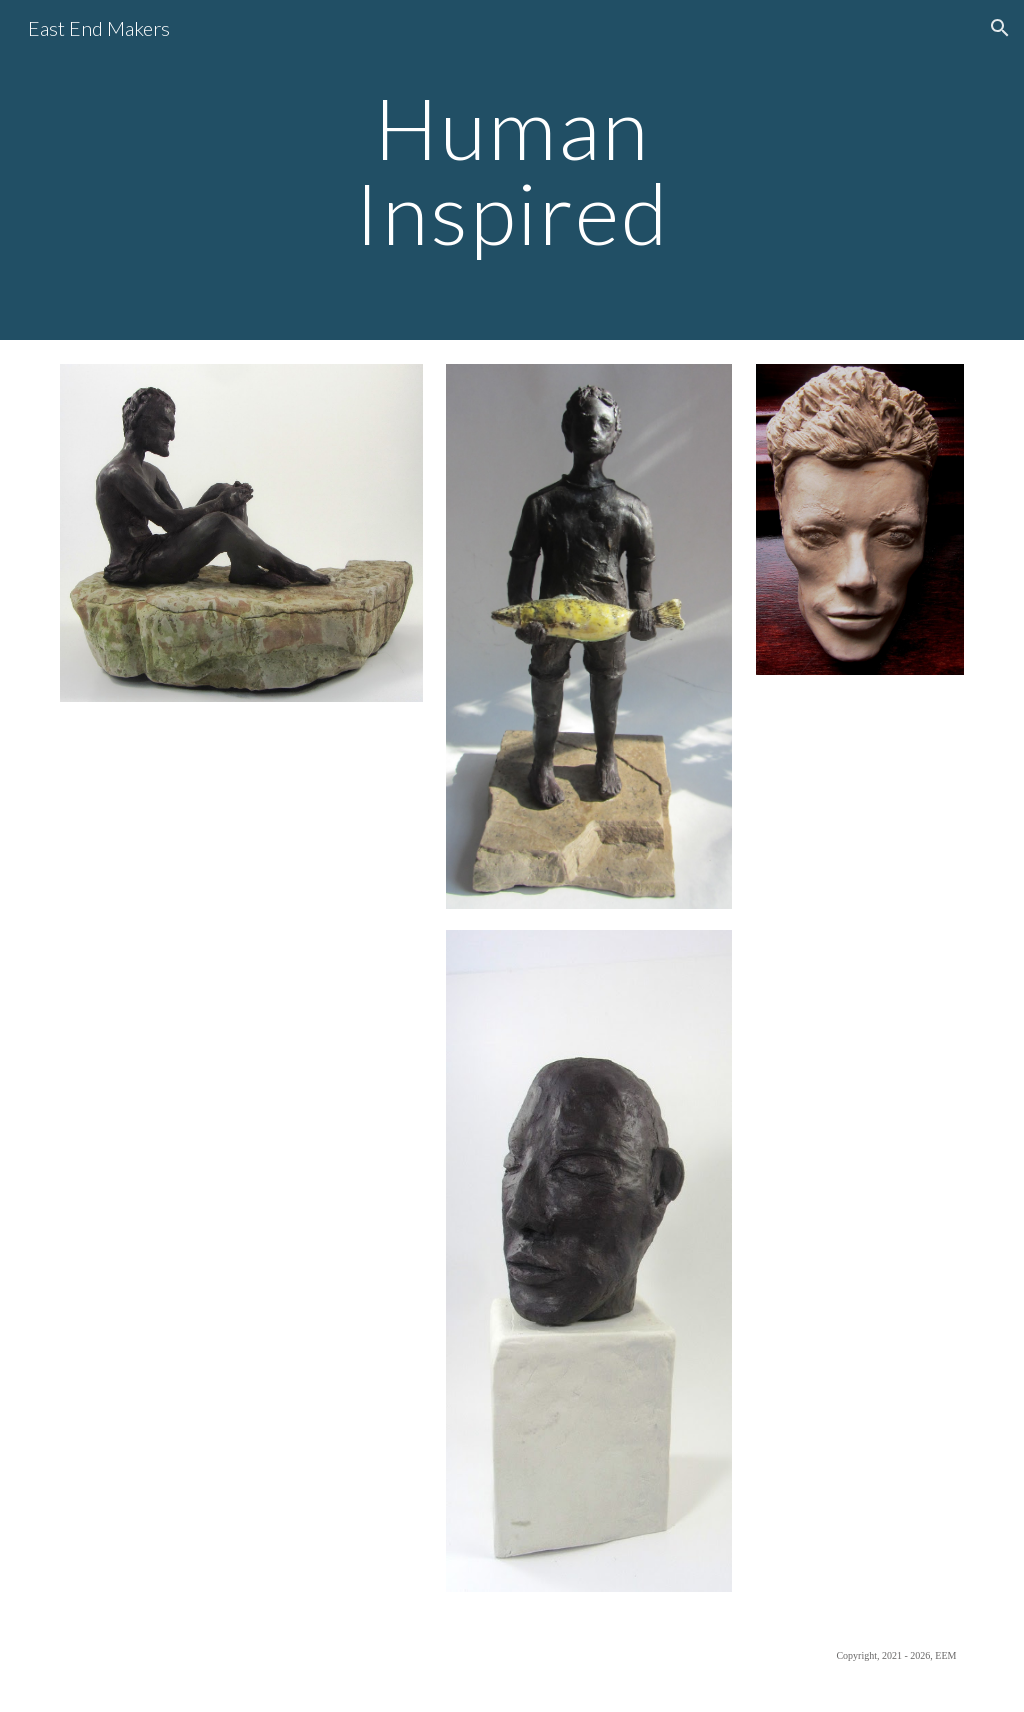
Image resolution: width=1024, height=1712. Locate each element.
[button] (1000, 28)
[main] (511, 170)
